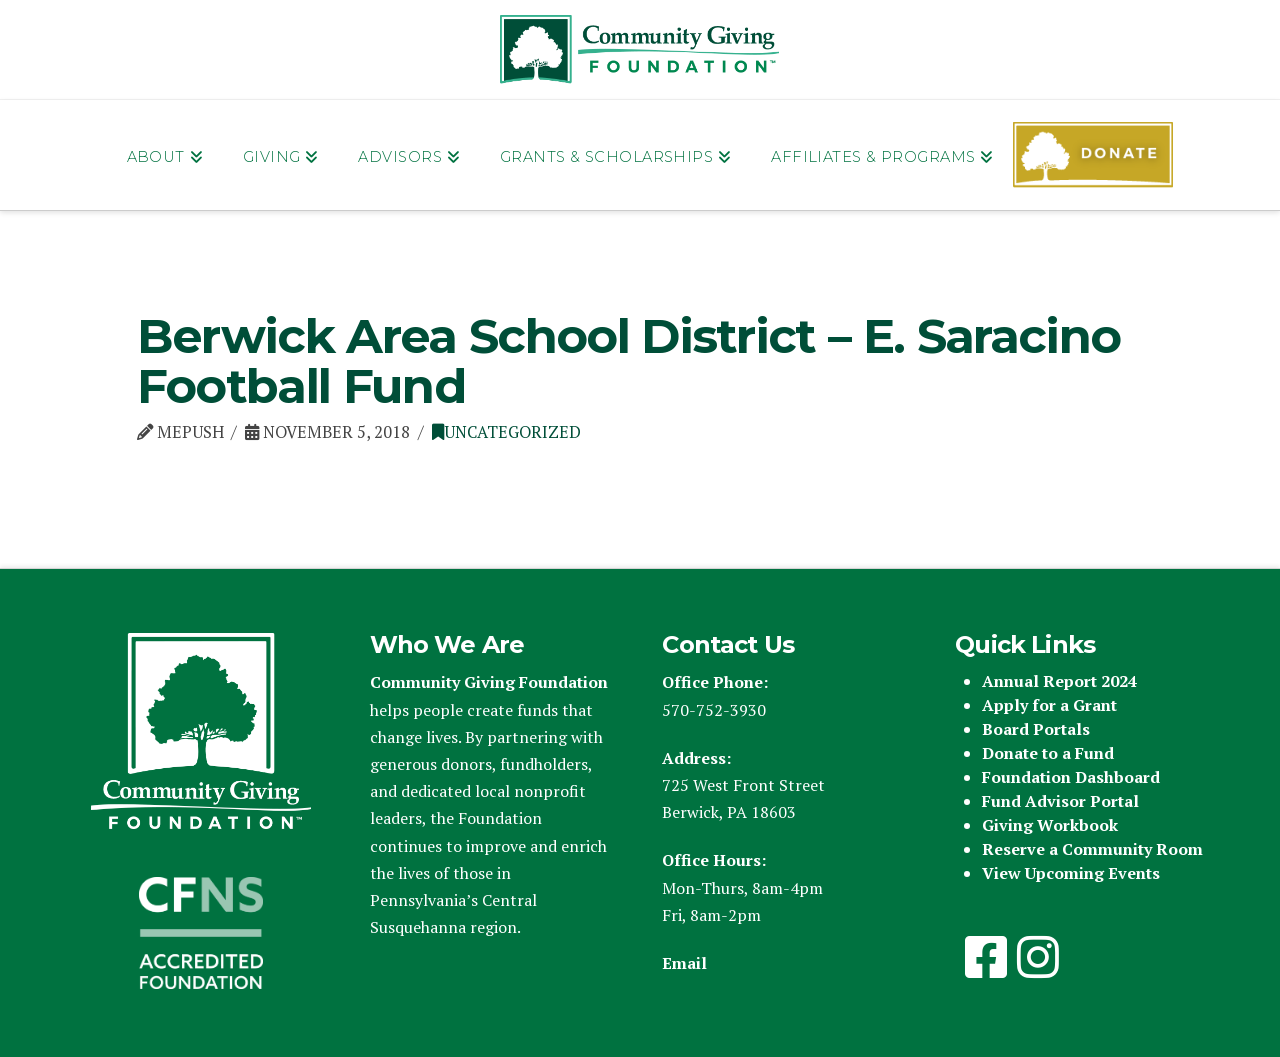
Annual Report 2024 (1059, 681)
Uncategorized (506, 432)
